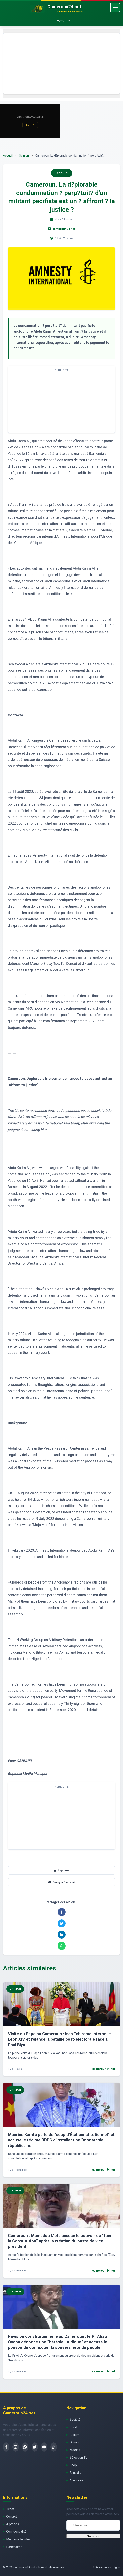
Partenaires (14, 2547)
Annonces (76, 2480)
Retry (30, 125)
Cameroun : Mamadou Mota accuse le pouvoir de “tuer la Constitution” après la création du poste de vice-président (60, 2241)
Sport (73, 2427)
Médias (75, 2450)
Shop (73, 2465)
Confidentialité (16, 2531)
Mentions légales (18, 2539)
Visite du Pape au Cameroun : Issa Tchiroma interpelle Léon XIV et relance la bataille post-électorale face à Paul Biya (59, 2039)
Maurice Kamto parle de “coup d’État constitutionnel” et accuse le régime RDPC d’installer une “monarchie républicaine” (61, 2140)
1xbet (10, 2509)
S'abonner (93, 2536)
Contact (11, 2516)
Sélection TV (78, 2457)
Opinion (24, 155)
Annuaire (76, 2473)
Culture (74, 2435)
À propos (12, 2524)
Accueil (8, 155)
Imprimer (61, 1870)
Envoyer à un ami (61, 1882)
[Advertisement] (61, 63)
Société (75, 2419)
